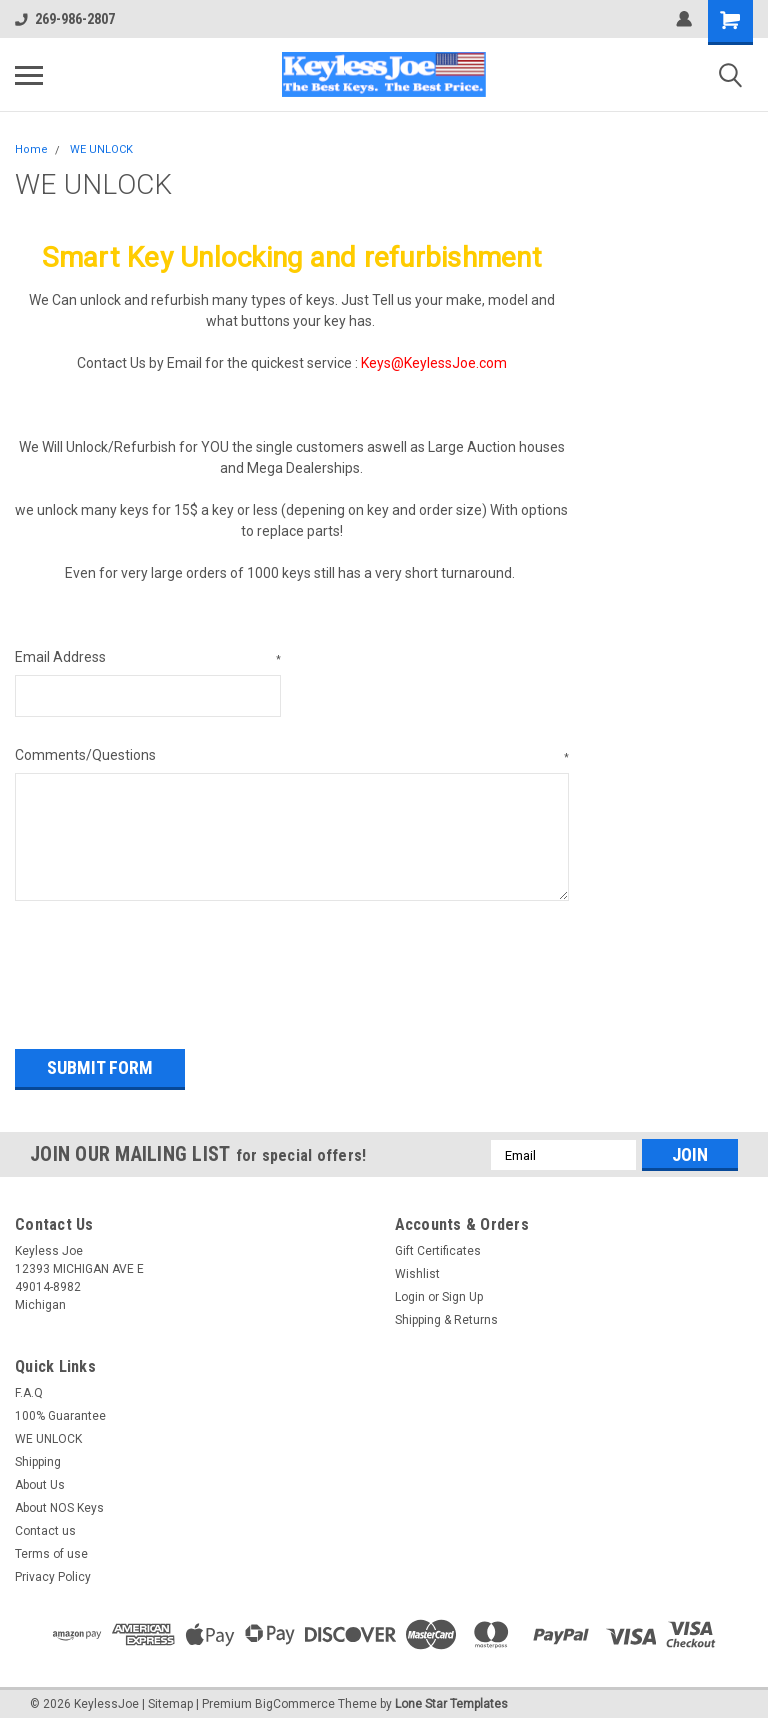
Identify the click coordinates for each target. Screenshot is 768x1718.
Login (410, 1291)
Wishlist (417, 1268)
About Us (40, 1479)
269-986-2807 (65, 19)
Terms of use (51, 1548)
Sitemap (170, 1698)
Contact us (45, 1525)
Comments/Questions (292, 756)
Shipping (38, 1456)
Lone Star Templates (451, 1698)
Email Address (148, 658)
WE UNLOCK (101, 149)
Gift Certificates (438, 1245)
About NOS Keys (59, 1502)
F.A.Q (29, 1387)
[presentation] (167, 968)
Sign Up (462, 1291)
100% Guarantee (60, 1410)
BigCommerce (295, 1698)
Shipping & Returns (446, 1314)
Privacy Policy (53, 1571)
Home (31, 149)
